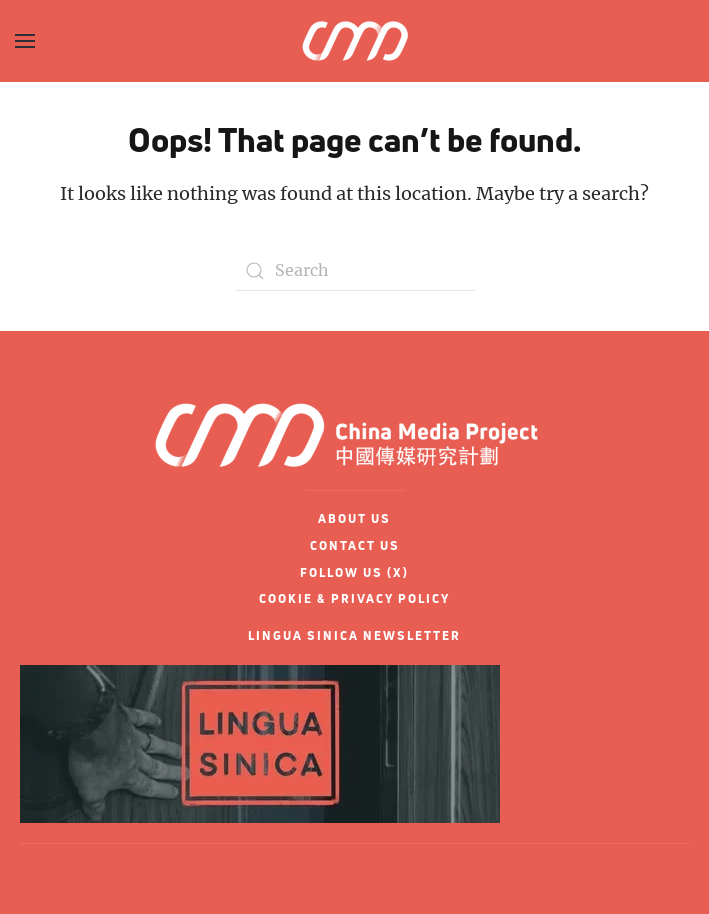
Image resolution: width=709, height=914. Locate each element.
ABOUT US (354, 518)
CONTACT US (355, 545)
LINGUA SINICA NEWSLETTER (354, 635)
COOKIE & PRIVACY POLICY (354, 598)
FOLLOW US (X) (354, 572)
